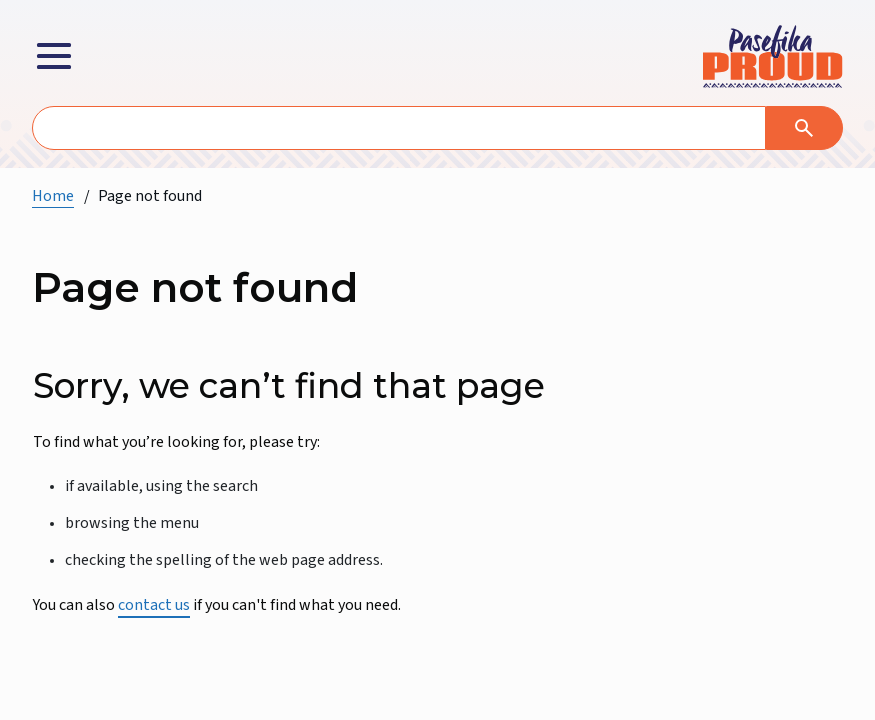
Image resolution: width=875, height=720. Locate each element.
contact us (154, 605)
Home (53, 196)
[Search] (804, 128)
